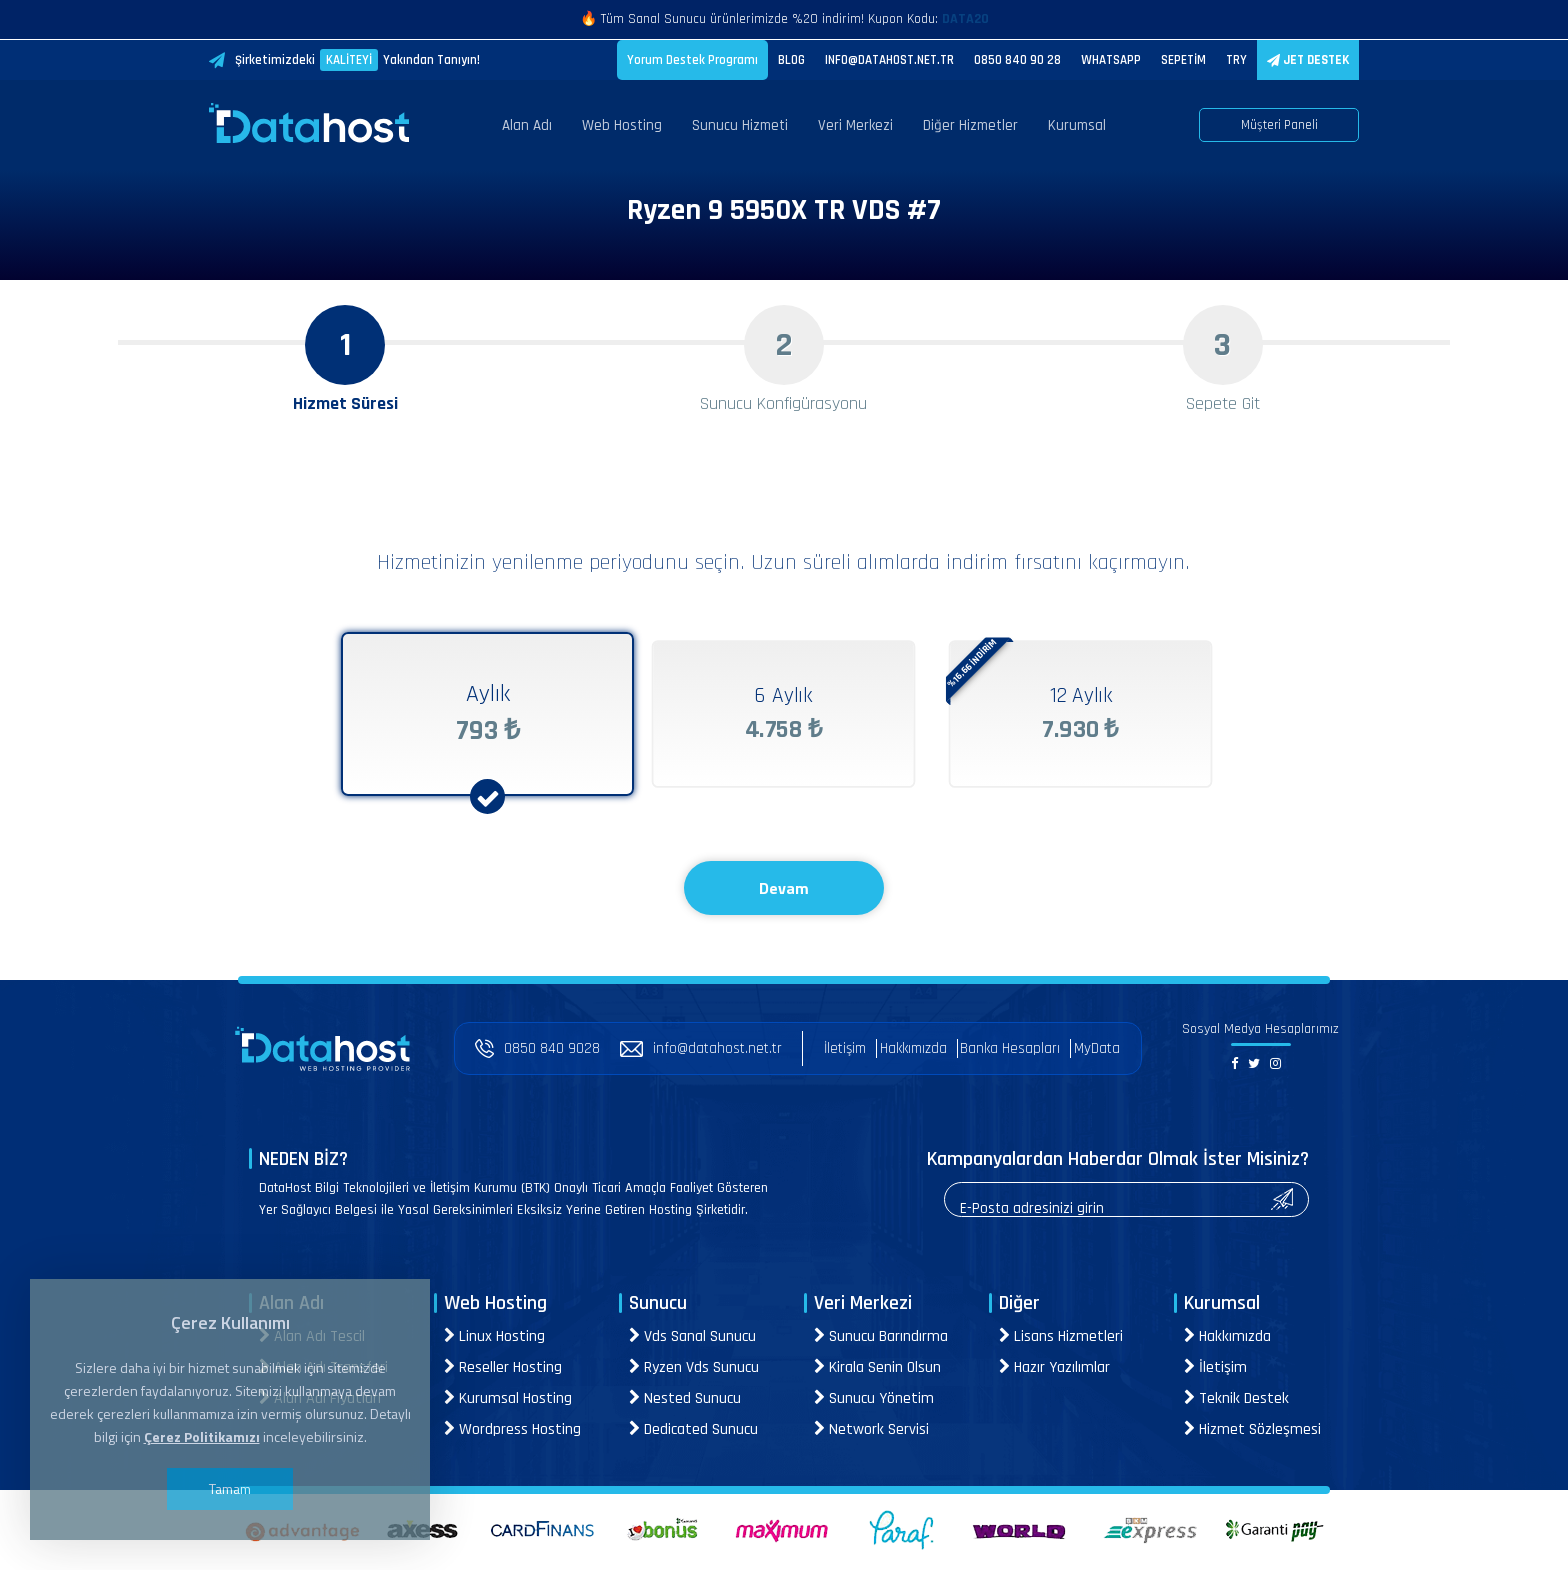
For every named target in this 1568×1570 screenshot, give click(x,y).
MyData (1097, 1048)
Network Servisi (871, 1429)
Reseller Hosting (503, 1367)
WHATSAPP (1111, 60)
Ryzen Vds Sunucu (694, 1367)
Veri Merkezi (855, 125)
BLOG (791, 60)
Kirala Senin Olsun (877, 1367)
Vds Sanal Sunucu (692, 1336)
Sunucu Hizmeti (740, 125)
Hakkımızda (913, 1048)
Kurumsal (1077, 125)
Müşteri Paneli (1279, 125)
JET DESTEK (1308, 60)
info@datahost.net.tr (701, 1048)
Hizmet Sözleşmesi (1252, 1429)
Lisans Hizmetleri (1061, 1336)
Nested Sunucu (685, 1398)
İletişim (845, 1048)
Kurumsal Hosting (508, 1398)
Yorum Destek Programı (692, 60)
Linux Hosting (494, 1336)
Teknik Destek (1236, 1398)
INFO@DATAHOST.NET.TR (889, 60)
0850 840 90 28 (1017, 60)
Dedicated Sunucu (693, 1429)
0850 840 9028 (537, 1048)
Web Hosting (622, 125)
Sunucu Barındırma (881, 1336)
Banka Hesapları (1010, 1048)
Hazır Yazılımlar (1054, 1367)
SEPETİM (1183, 60)
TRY (1236, 60)
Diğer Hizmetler (970, 125)
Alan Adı (527, 125)
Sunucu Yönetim (874, 1398)
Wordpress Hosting (512, 1429)
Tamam (230, 1488)
